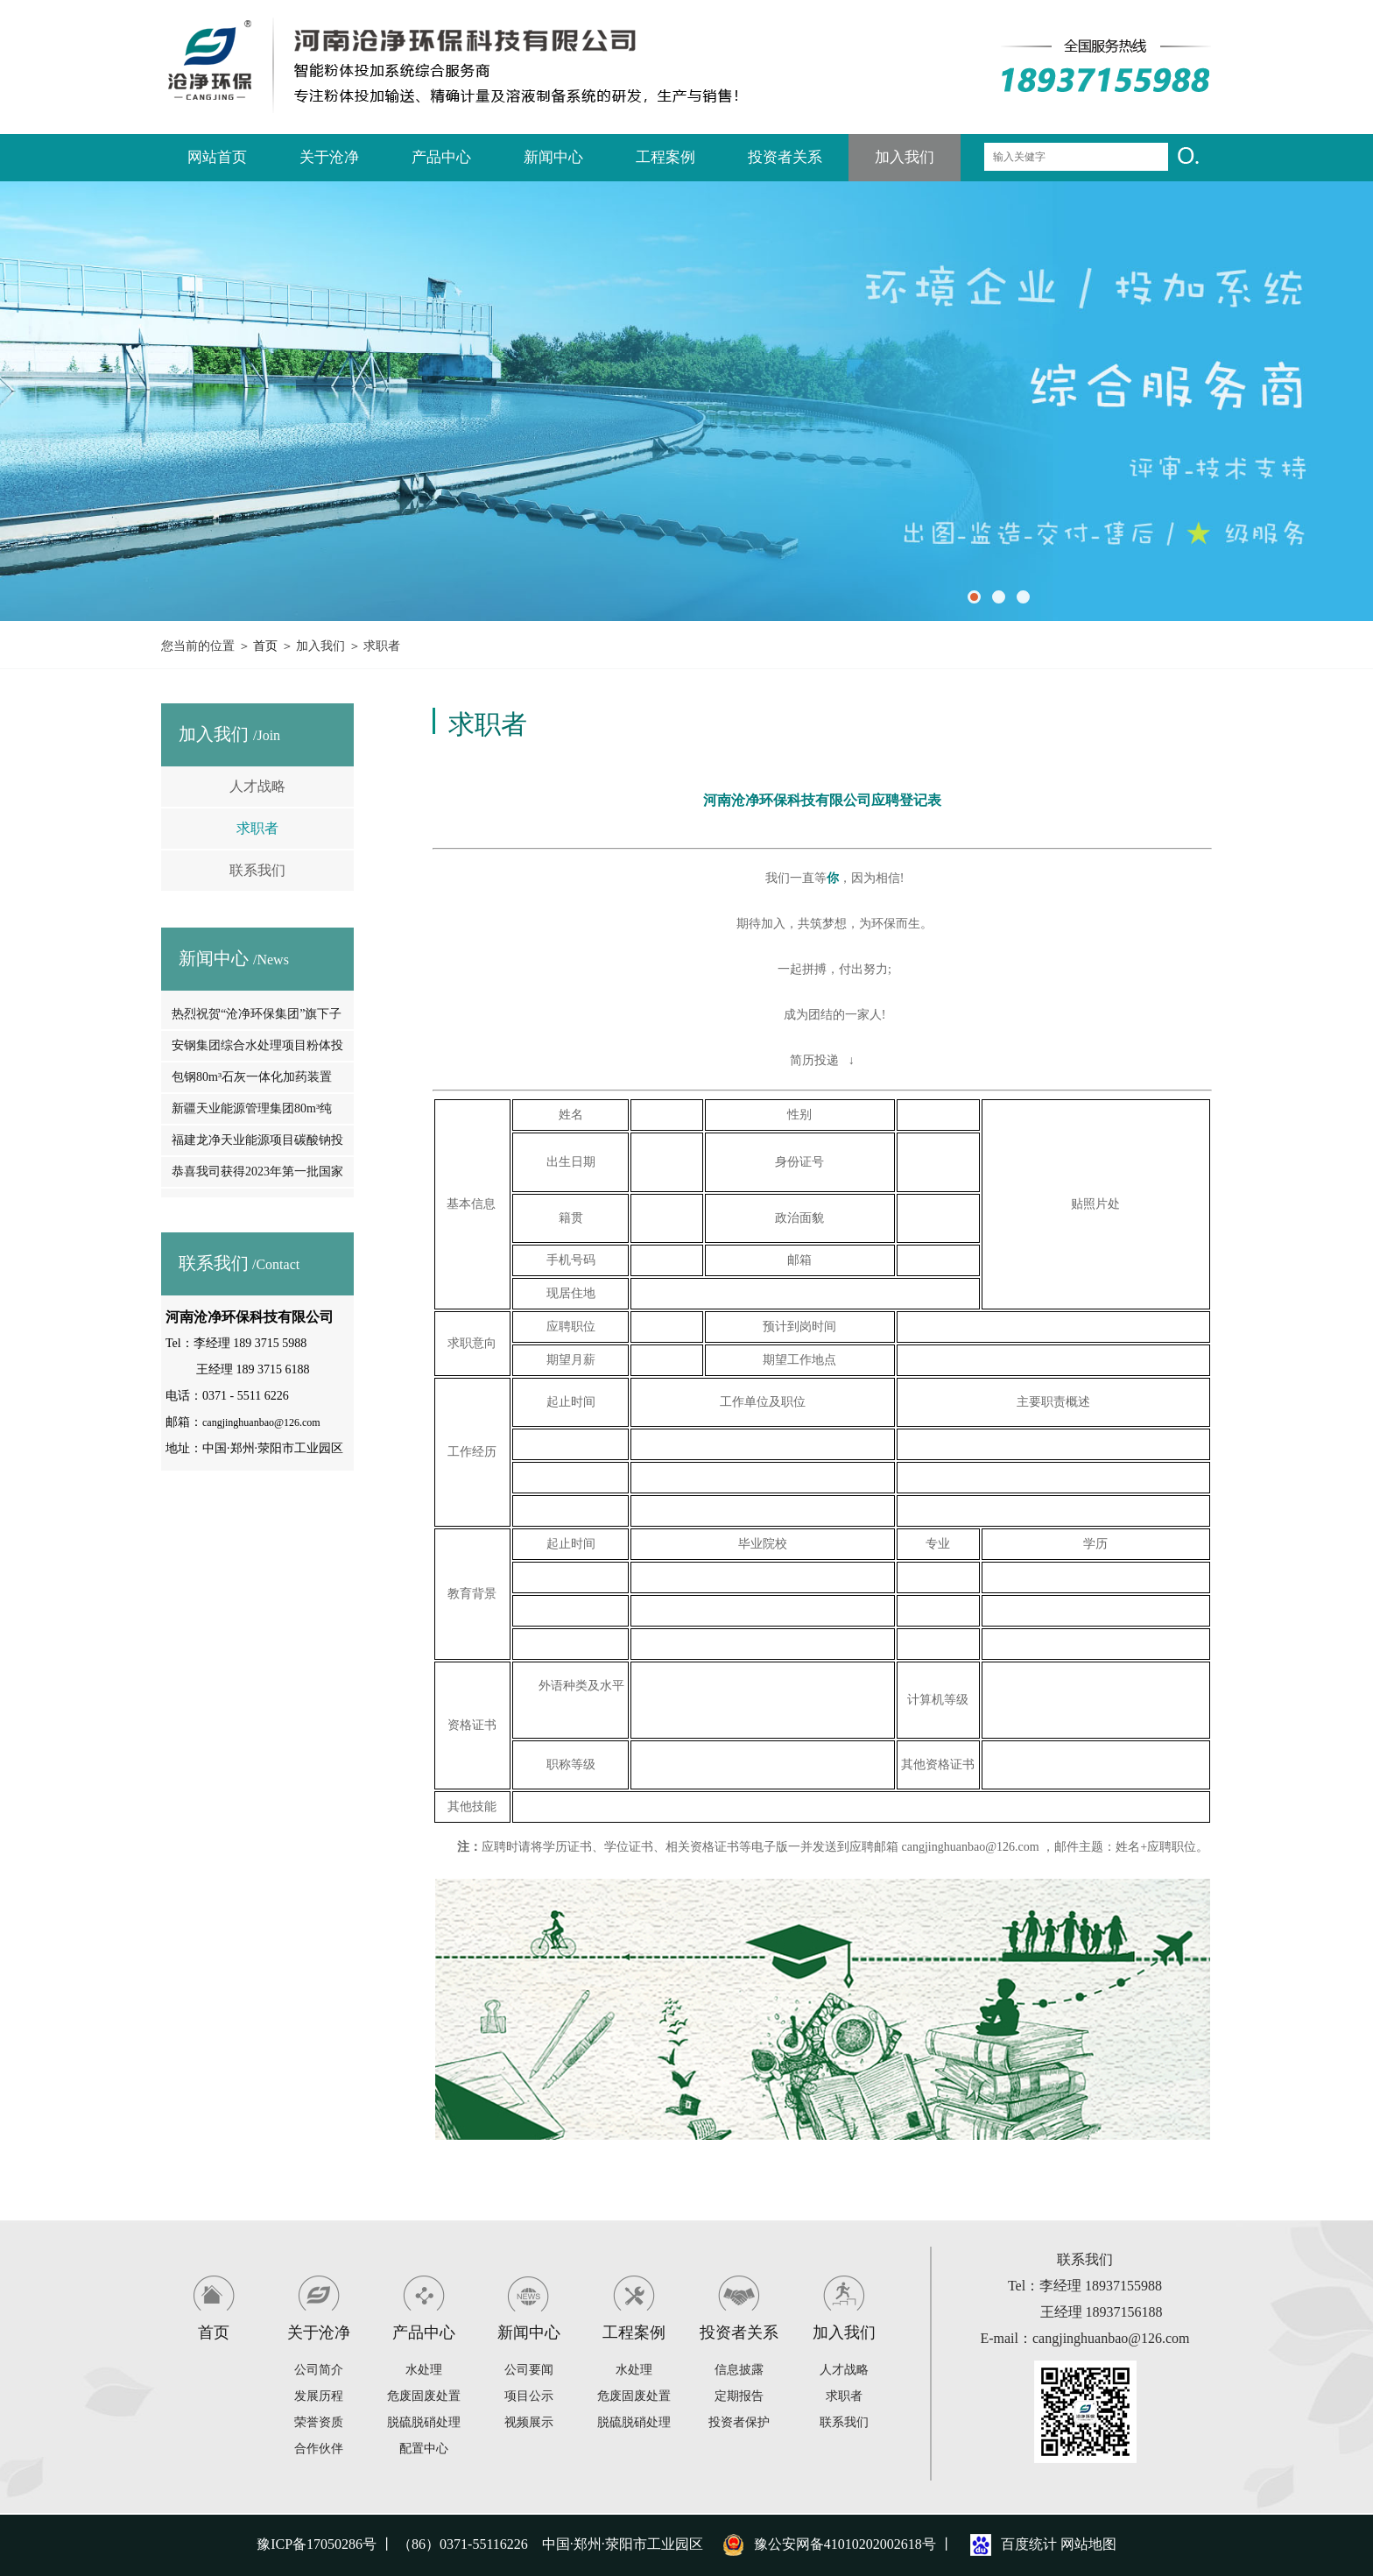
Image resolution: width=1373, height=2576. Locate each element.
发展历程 (318, 2396)
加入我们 (904, 157)
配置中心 (423, 2448)
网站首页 (217, 157)
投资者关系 (785, 157)
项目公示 (528, 2396)
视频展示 (528, 2422)
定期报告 (739, 2396)
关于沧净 (329, 157)
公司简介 (318, 2369)
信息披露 (739, 2369)
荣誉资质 (318, 2422)
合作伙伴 (318, 2448)
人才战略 (257, 786)
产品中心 (441, 157)
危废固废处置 (424, 2396)
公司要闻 (528, 2369)
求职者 (257, 828)
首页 (265, 646)
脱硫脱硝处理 (424, 2422)
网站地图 (1088, 2544)
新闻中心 (553, 157)
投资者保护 (739, 2422)
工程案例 (665, 157)
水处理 (423, 2369)
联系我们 (257, 870)
